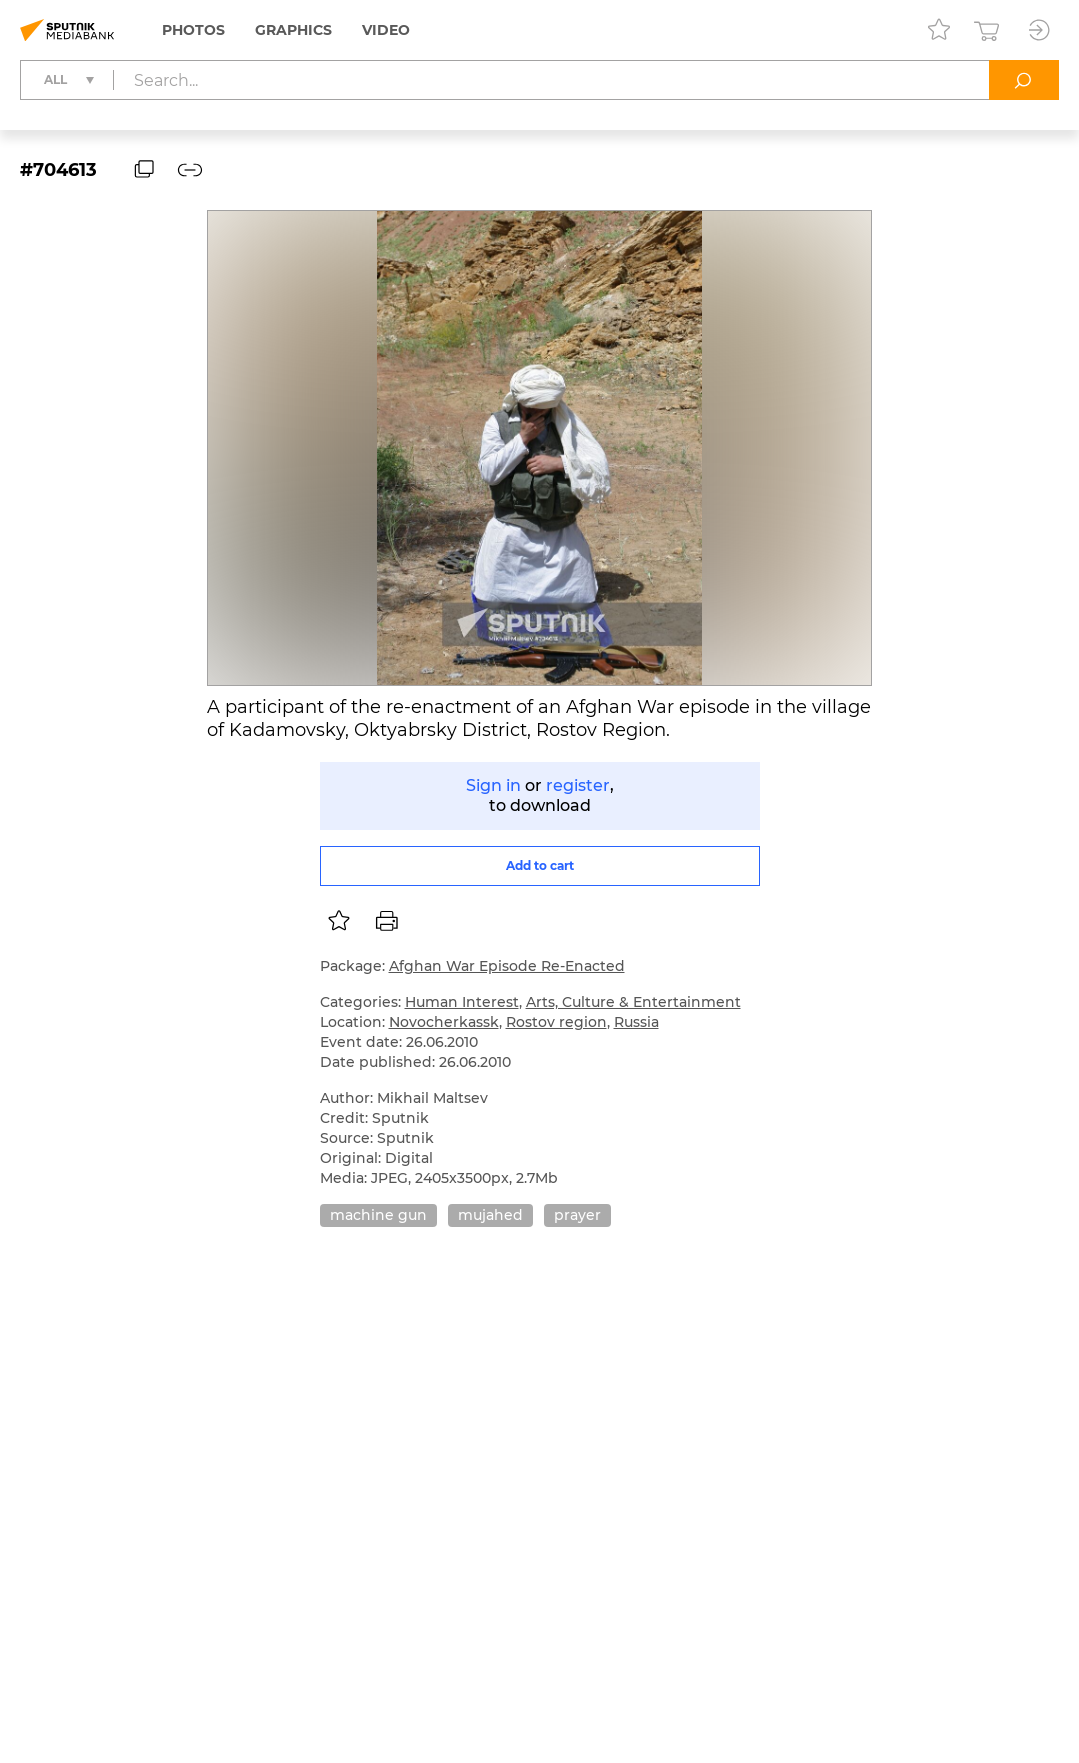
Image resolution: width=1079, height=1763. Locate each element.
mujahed (490, 1215)
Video (386, 30)
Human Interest (462, 1002)
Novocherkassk (444, 1022)
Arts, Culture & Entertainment (633, 1002)
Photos (193, 30)
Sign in (493, 785)
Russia (636, 1022)
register (578, 785)
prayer (577, 1215)
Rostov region (556, 1022)
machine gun (378, 1215)
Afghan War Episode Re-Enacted (507, 966)
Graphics (293, 30)
